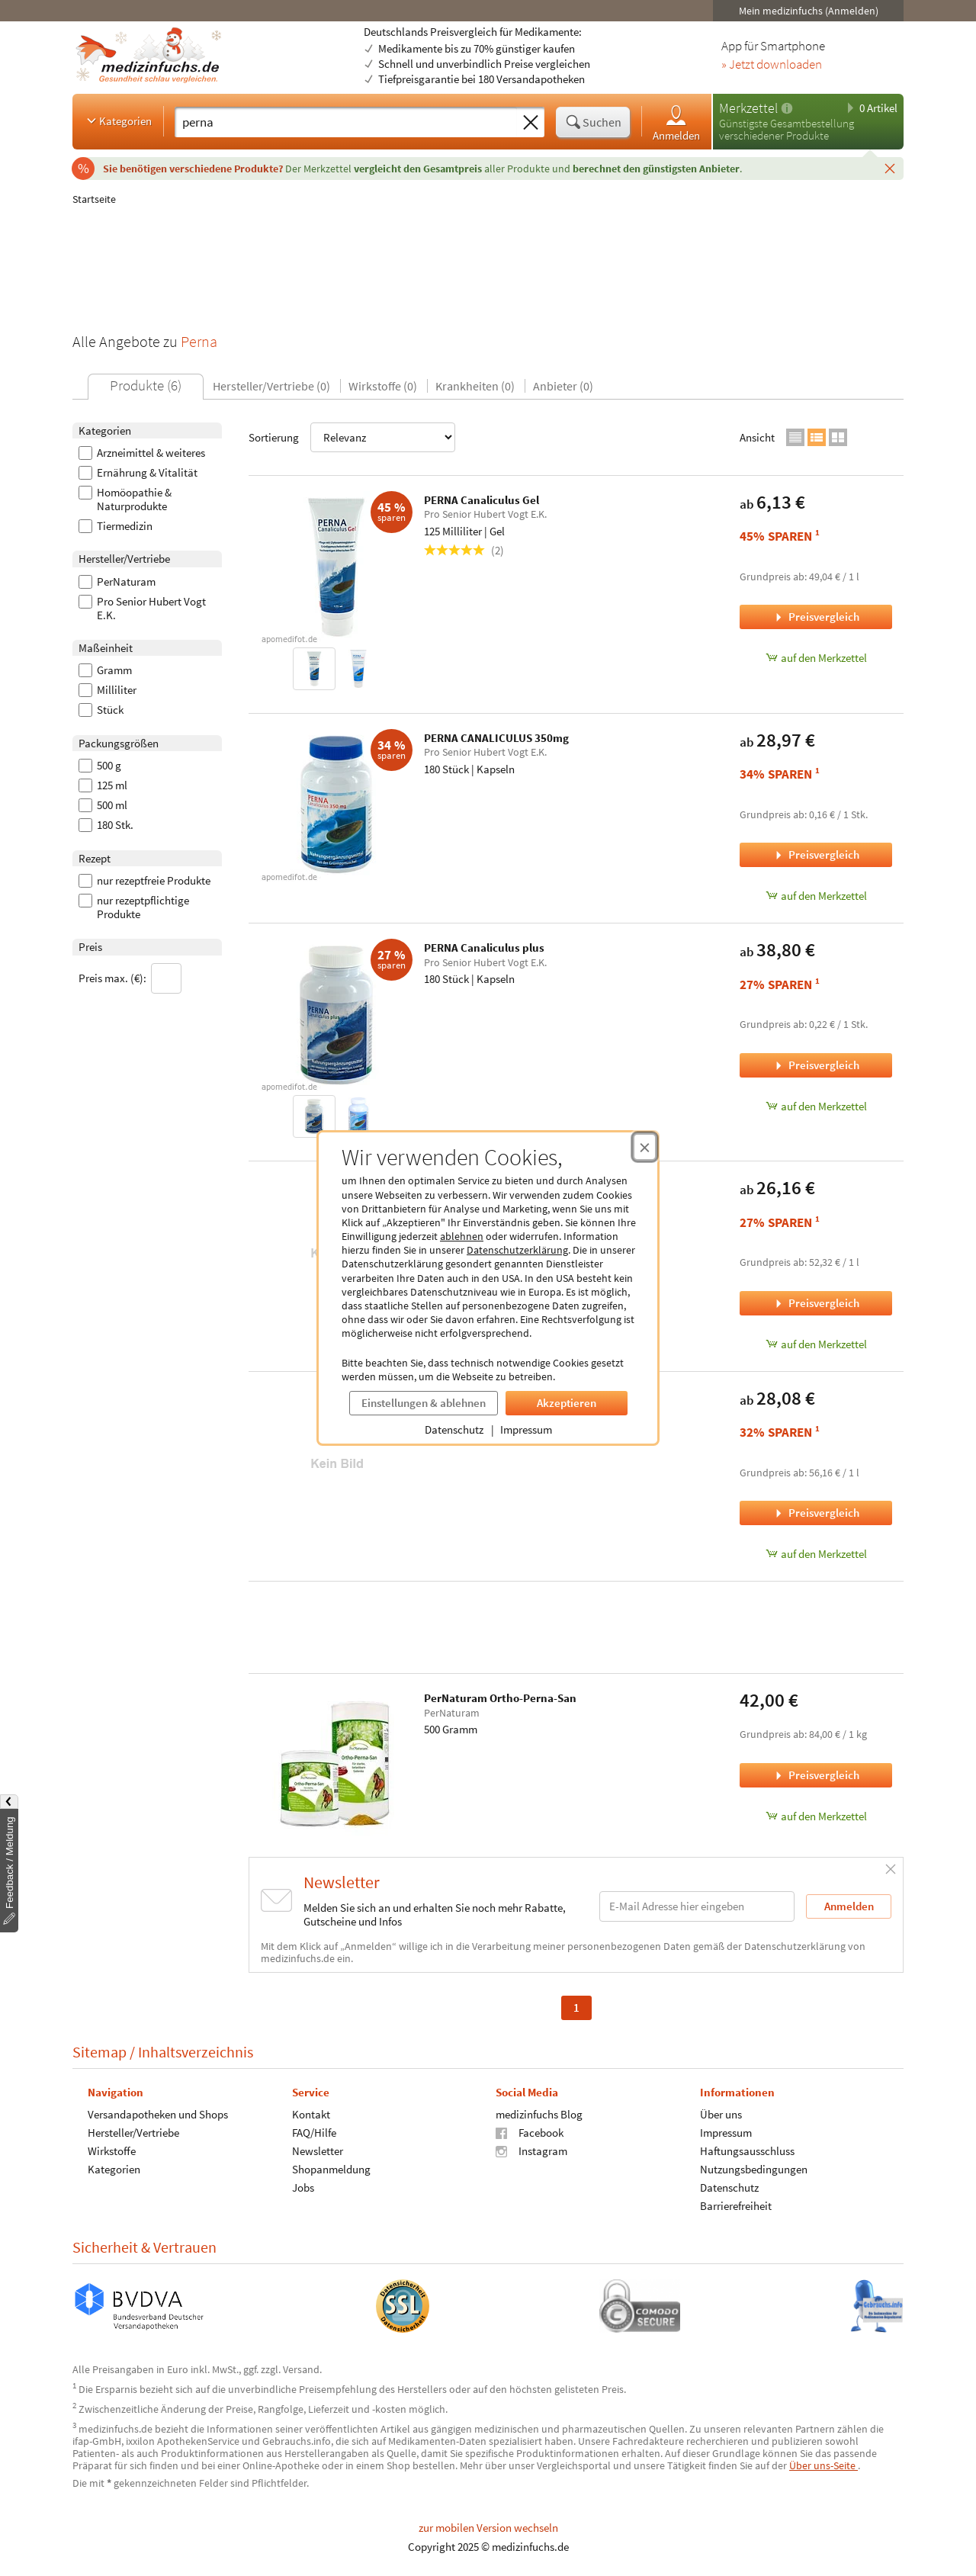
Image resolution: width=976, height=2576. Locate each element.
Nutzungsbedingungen (753, 2168)
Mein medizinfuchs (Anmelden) (808, 11)
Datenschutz (454, 1429)
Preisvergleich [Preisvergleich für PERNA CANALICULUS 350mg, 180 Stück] (815, 854)
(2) (464, 550)
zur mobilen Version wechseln (488, 2527)
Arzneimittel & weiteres (142, 453)
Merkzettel (748, 108)
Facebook (529, 2132)
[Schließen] (890, 167)
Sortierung (352, 437)
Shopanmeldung (331, 2168)
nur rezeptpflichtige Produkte (134, 907)
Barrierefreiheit (736, 2205)
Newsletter (317, 2150)
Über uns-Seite (823, 2465)
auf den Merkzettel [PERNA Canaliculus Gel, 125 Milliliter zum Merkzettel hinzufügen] (816, 657)
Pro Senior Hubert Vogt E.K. (142, 608)
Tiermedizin (115, 526)
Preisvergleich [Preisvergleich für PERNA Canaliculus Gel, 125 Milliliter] (815, 616)
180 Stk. (106, 825)
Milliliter (107, 690)
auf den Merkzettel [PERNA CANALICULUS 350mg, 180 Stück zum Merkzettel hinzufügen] (816, 895)
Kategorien (118, 120)
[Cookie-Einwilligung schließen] (644, 1147)
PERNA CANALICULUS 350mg (496, 738)
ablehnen (461, 1236)
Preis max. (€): (130, 978)
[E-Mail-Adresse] (697, 1906)
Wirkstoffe (112, 2150)
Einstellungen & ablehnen (423, 1403)
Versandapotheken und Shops (158, 2113)
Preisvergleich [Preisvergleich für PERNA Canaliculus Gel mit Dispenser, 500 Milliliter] (815, 1512)
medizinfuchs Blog (539, 2113)
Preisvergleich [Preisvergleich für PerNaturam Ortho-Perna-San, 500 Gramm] (815, 1775)
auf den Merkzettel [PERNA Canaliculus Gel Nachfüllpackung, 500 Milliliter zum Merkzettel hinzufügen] (816, 1344)
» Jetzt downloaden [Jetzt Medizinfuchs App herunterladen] (771, 64)
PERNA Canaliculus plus (484, 947)
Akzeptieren (566, 1403)
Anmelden (676, 122)
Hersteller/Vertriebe (133, 2132)
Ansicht (757, 437)
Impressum (526, 1429)
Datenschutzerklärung (517, 1250)
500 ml (103, 805)
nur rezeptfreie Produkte (144, 881)
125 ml (103, 785)
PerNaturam (117, 582)
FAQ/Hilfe (314, 2132)
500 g (100, 765)
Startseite (94, 199)
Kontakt (311, 2113)
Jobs (303, 2186)
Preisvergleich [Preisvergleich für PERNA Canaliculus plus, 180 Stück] (815, 1065)
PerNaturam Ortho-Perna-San (500, 1698)
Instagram (531, 2150)
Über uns (721, 2113)
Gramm (105, 670)
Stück (101, 710)
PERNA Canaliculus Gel (481, 500)
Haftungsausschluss (747, 2150)
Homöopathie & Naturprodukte (125, 499)
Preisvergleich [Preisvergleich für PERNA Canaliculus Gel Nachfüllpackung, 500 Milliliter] (815, 1303)
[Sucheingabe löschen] (530, 123)
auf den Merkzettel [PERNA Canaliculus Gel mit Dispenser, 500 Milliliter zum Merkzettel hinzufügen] (816, 1554)
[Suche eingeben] (346, 122)
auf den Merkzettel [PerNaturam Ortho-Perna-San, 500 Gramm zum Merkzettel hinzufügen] (816, 1816)
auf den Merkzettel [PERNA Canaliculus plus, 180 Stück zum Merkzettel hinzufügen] (816, 1106)
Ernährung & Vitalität (138, 473)
